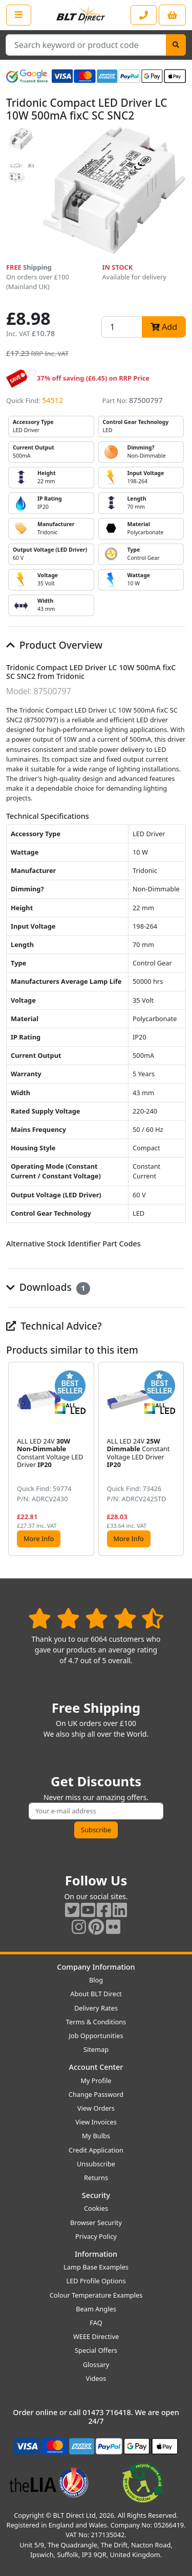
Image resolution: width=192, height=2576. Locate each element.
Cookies (96, 2208)
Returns (96, 2177)
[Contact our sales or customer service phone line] (144, 15)
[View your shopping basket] (172, 15)
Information (96, 2254)
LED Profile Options (95, 2280)
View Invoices (96, 2121)
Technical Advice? (54, 1326)
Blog (96, 1979)
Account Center (96, 2067)
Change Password (96, 2094)
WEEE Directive (96, 2336)
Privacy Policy (96, 2236)
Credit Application (96, 2150)
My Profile (95, 2080)
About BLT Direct (96, 1993)
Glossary (96, 2364)
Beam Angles (96, 2308)
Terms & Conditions (96, 2021)
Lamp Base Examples (96, 2267)
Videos (96, 2378)
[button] (177, 1459)
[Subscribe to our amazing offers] (96, 1811)
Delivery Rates (96, 2008)
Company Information (96, 1967)
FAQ (96, 2322)
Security (96, 2195)
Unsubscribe (96, 2163)
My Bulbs (96, 2135)
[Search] (176, 45)
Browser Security (96, 2222)
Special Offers (96, 2350)
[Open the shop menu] (18, 15)
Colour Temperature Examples (96, 2295)
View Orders (96, 2108)
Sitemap (96, 2049)
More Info (39, 1538)
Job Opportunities (96, 2035)
